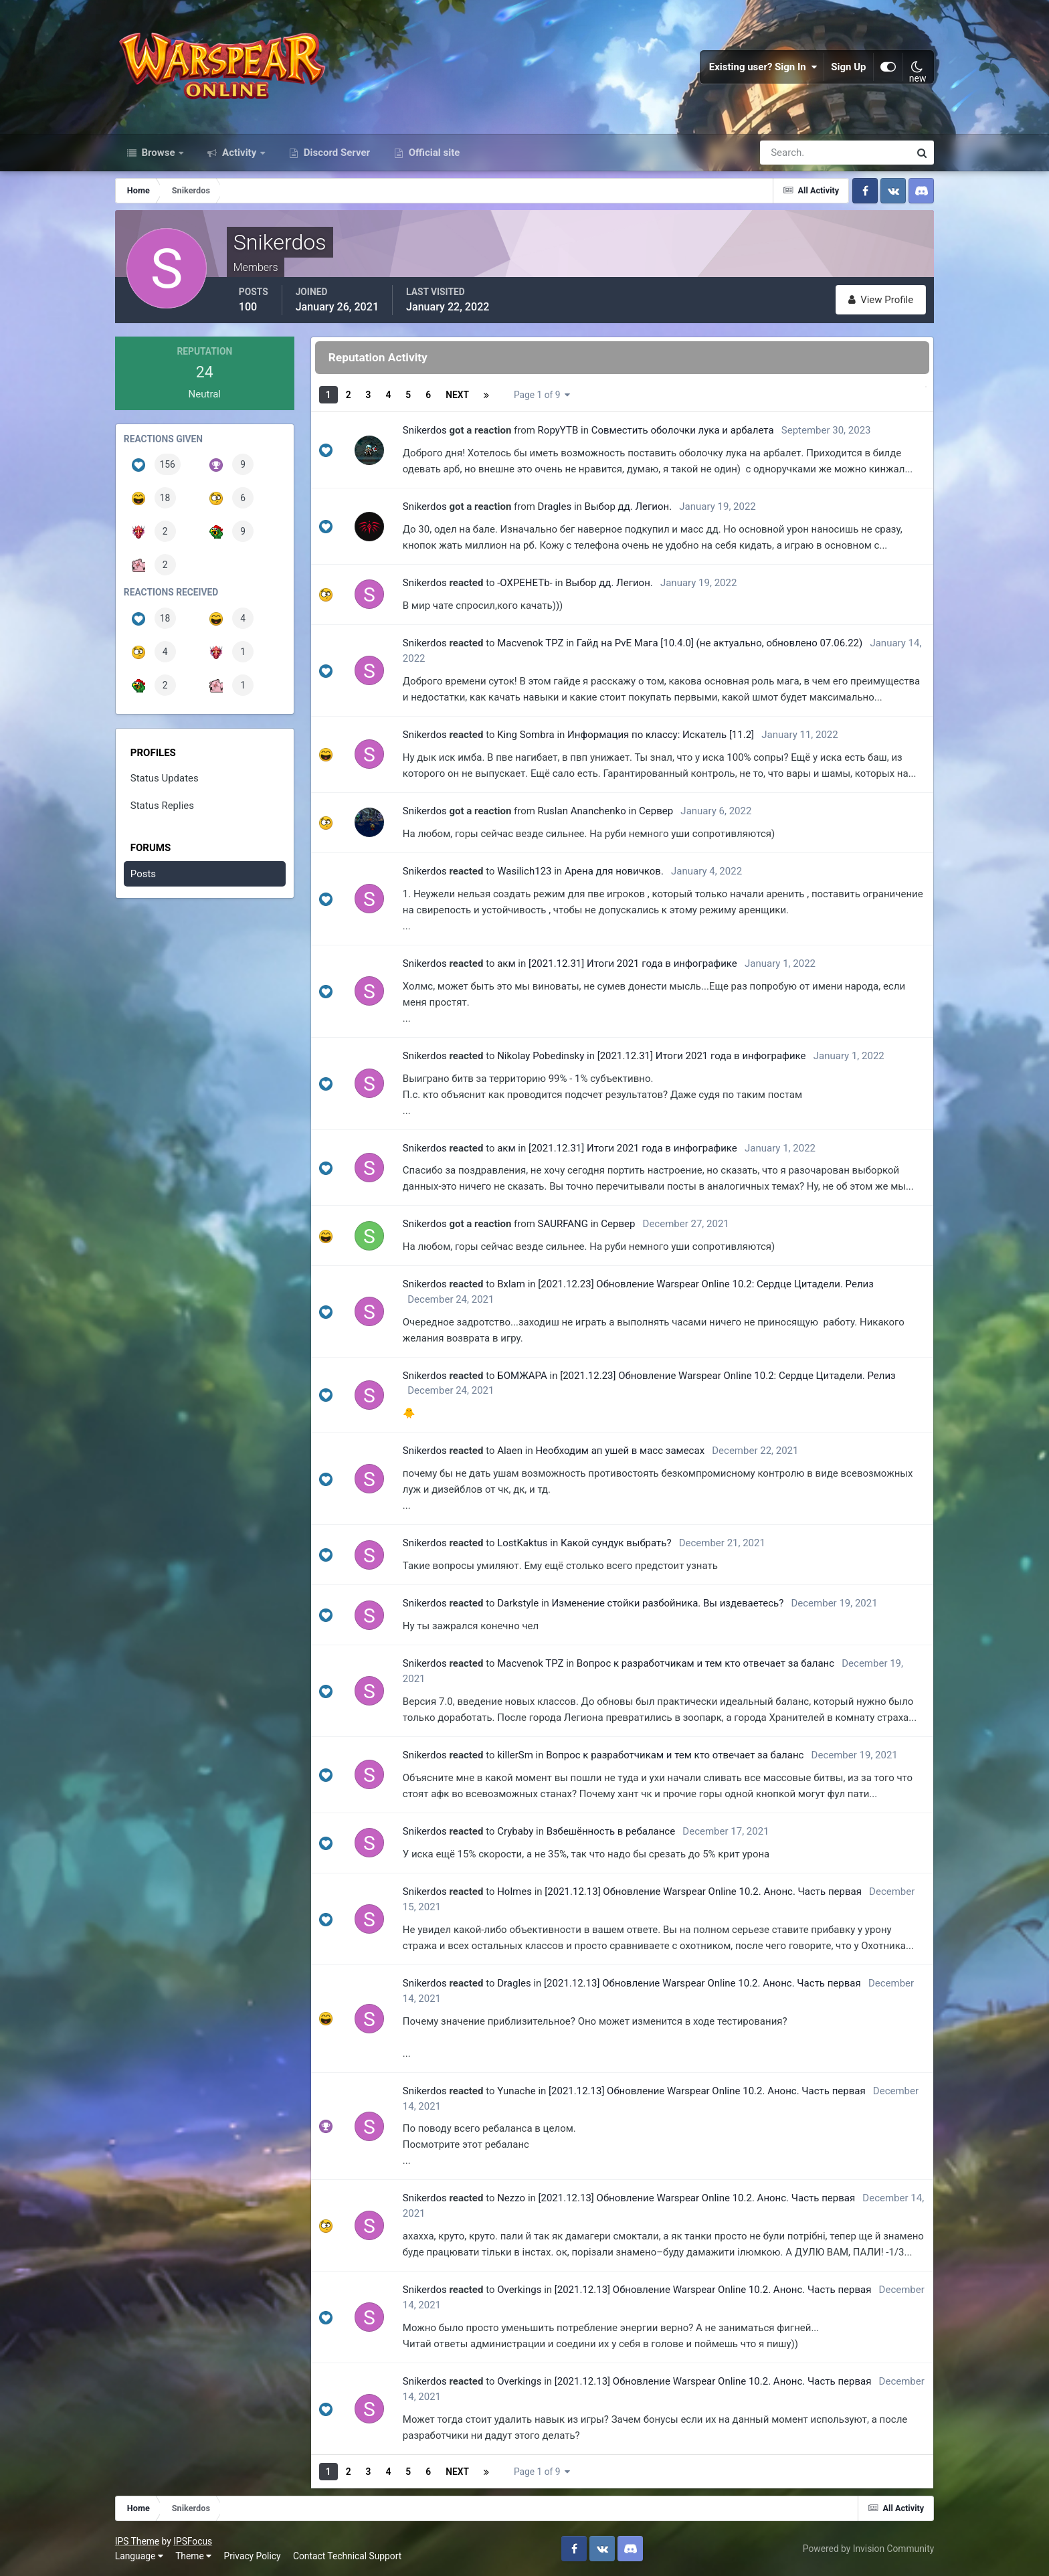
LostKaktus (522, 1543)
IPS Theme (137, 2541)
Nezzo (511, 2198)
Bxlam (511, 1284)
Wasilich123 (524, 871)
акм (506, 963)
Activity (239, 153)
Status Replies (162, 806)
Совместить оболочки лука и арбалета (682, 430)
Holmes (514, 1891)
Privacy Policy (252, 2556)
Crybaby (515, 1831)
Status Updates (164, 778)
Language (139, 2556)
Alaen (509, 1451)
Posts (143, 874)
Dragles (555, 506)
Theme (193, 2556)
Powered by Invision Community (868, 2548)
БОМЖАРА (522, 1376)
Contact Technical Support (347, 2556)
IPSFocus (192, 2541)
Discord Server (335, 153)
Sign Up (849, 67)
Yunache (516, 2091)
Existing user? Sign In (763, 67)
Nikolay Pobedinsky (540, 1056)
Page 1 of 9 (542, 394)
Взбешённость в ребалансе (611, 1831)
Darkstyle (518, 1603)
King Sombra (525, 735)
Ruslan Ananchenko (582, 811)
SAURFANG (563, 1224)
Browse (158, 153)
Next (457, 394)
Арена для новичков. (614, 871)
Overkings (519, 2290)
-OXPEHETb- (525, 583)
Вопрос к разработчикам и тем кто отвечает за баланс (705, 1663)
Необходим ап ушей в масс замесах (619, 1451)
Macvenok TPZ (530, 643)
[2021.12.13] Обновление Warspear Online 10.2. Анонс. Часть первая (703, 1891)
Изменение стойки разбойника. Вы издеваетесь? (668, 1603)
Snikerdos (425, 430)
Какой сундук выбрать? (616, 1543)
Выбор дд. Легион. (628, 506)
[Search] (789, 153)
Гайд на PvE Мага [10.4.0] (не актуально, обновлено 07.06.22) (719, 643)
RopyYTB (558, 430)
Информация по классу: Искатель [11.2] (660, 735)
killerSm (515, 1755)
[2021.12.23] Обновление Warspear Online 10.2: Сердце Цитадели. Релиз (706, 1284)
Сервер (656, 811)
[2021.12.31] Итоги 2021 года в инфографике (633, 963)
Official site (433, 153)
